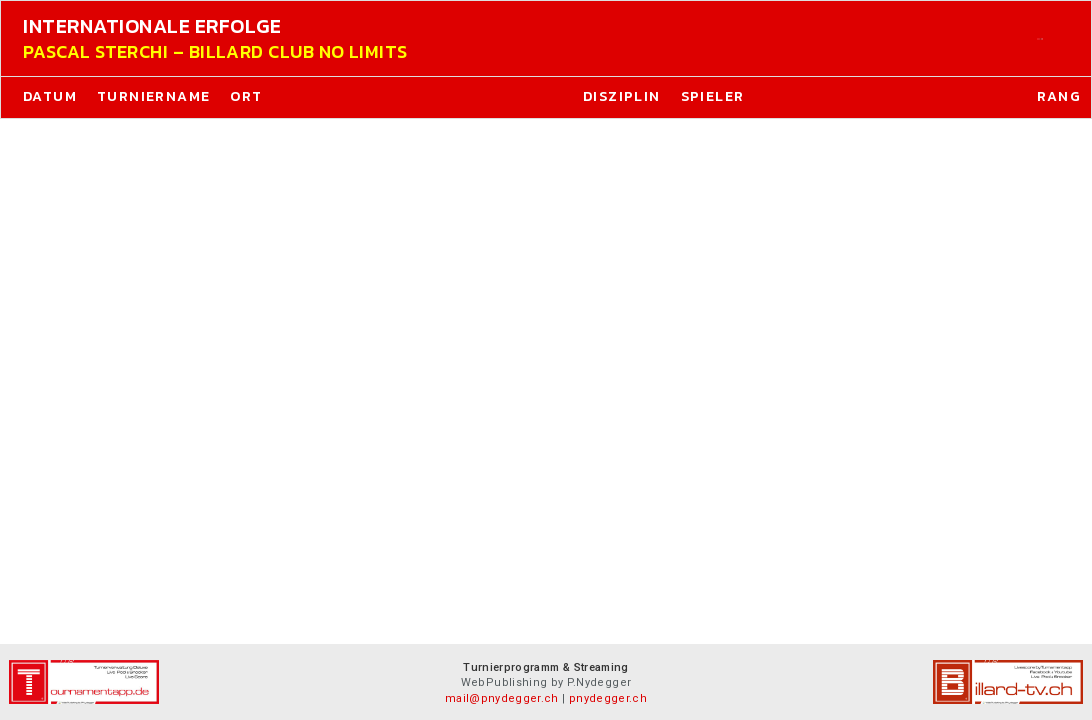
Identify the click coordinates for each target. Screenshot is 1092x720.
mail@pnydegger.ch (502, 698)
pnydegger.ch (608, 698)
